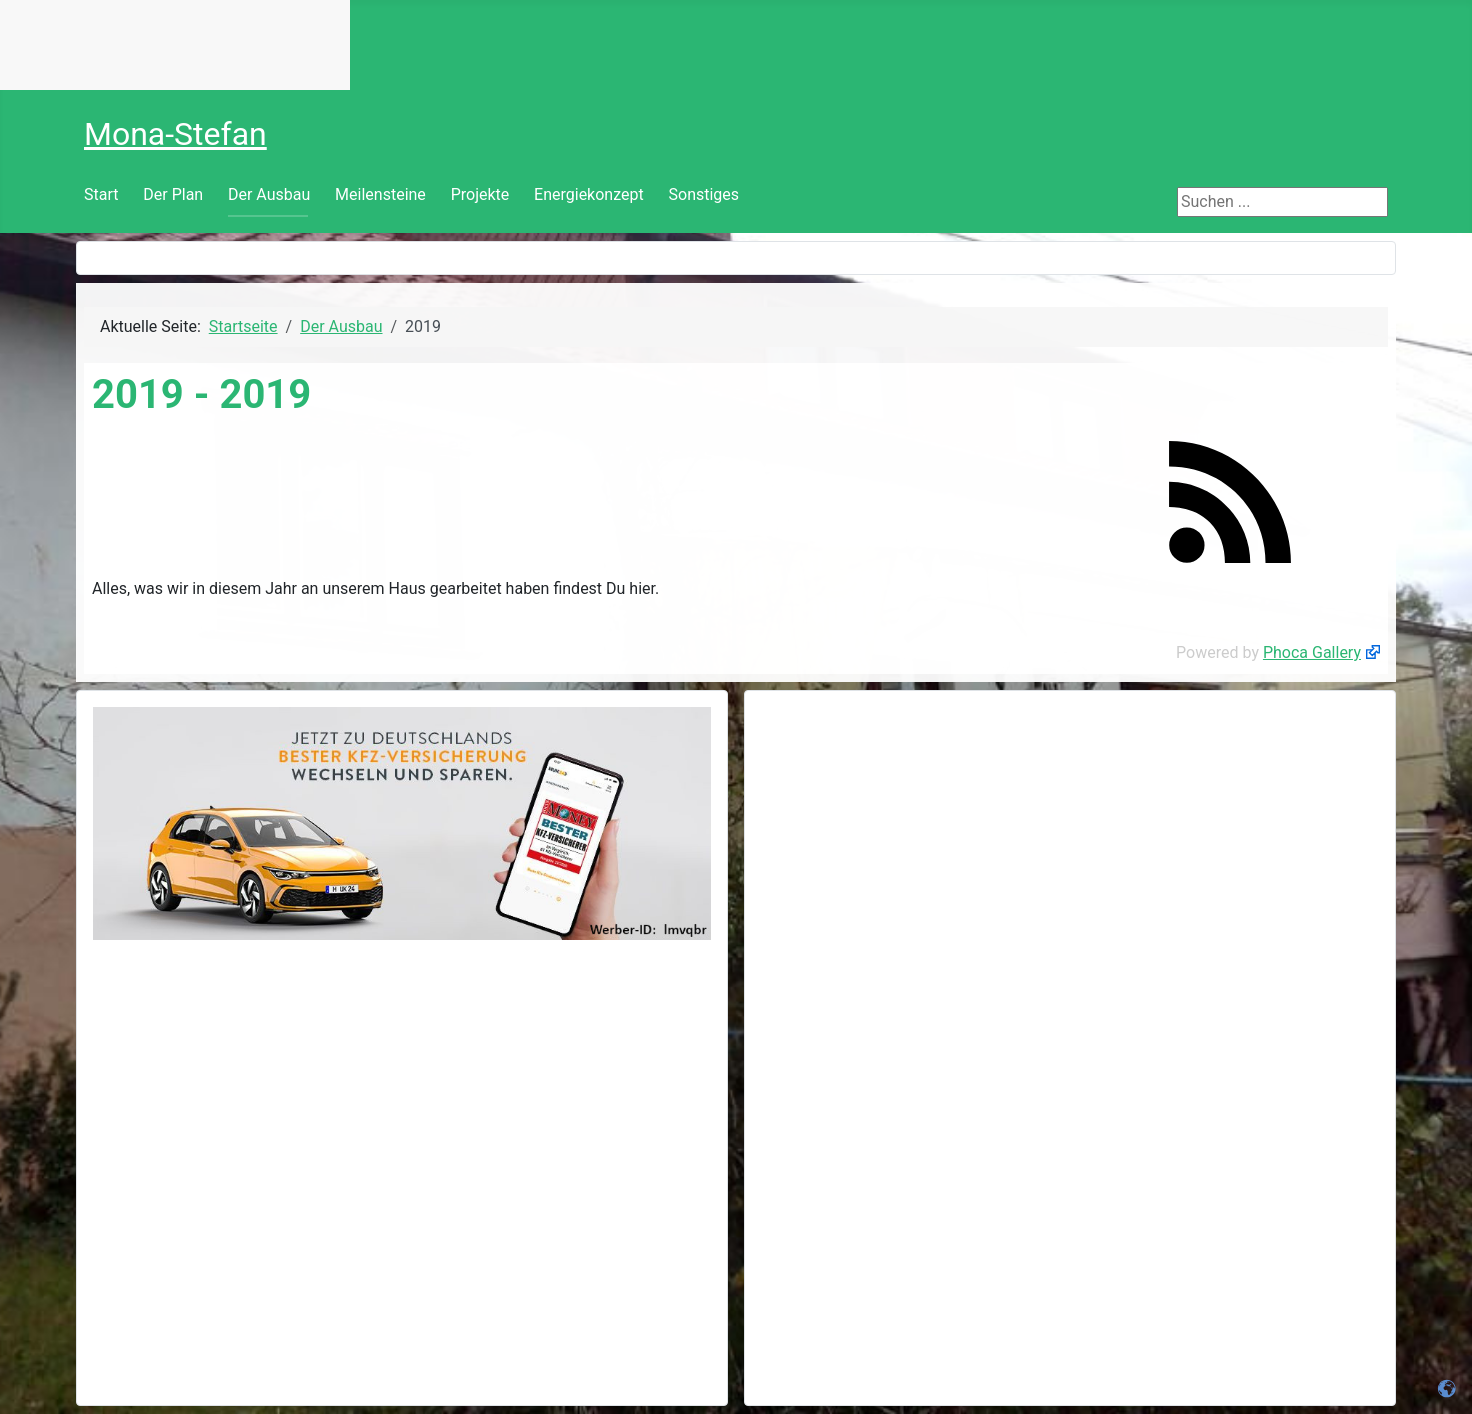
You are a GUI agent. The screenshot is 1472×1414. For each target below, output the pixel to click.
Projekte (480, 194)
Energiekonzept (589, 194)
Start (101, 194)
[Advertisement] (1070, 847)
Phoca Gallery (1312, 652)
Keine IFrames (175, 45)
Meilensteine (380, 194)
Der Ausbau (269, 194)
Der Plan (173, 194)
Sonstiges (704, 194)
